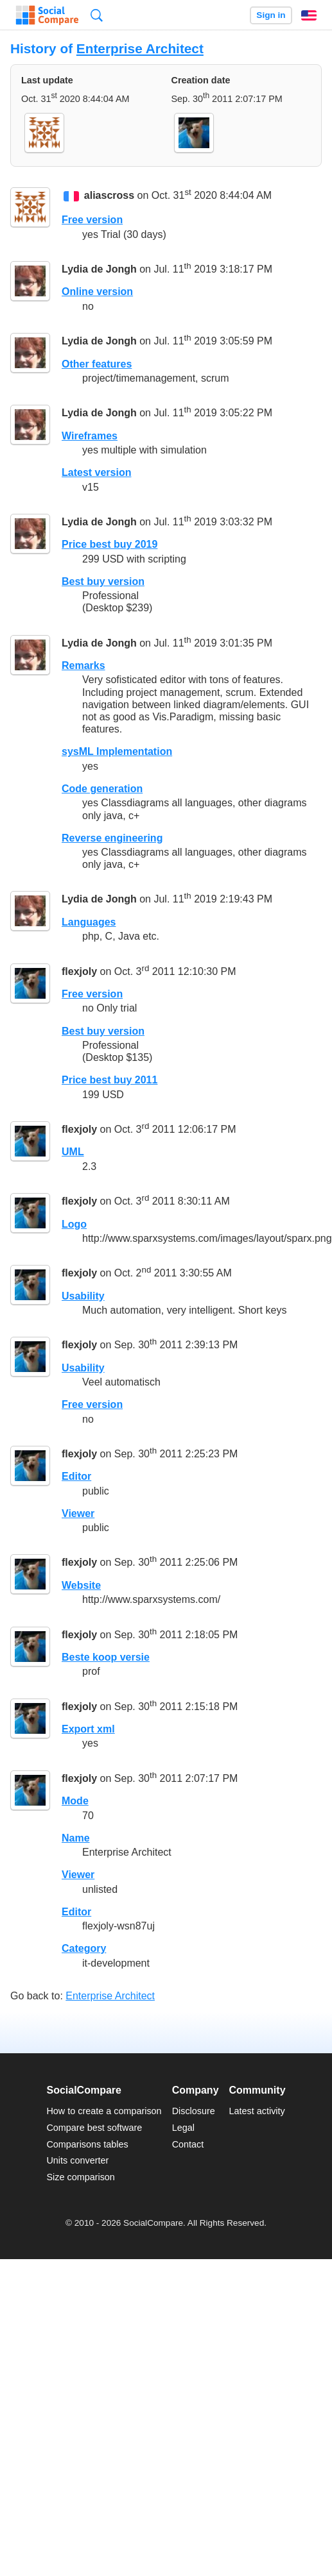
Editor (76, 1476)
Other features (97, 364)
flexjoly (79, 971)
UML (73, 1151)
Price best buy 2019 (109, 544)
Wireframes (90, 435)
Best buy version (103, 581)
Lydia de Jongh (99, 269)
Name (76, 1838)
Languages (89, 922)
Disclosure (193, 2111)
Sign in (270, 15)
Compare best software (94, 2128)
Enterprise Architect (140, 48)
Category (84, 1948)
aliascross (109, 195)
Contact (188, 2144)
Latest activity (257, 2111)
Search (97, 15)
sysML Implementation (117, 751)
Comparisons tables (87, 2144)
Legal (183, 2128)
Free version (92, 219)
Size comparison (80, 2177)
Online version (97, 291)
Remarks (83, 665)
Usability (83, 1296)
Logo (74, 1224)
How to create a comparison (103, 2111)
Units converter (77, 2160)
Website (81, 1585)
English (309, 15)
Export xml (88, 1729)
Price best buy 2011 (109, 1079)
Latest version (96, 472)
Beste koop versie (106, 1657)
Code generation (102, 788)
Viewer (78, 1513)
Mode (75, 1800)
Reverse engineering (112, 838)
